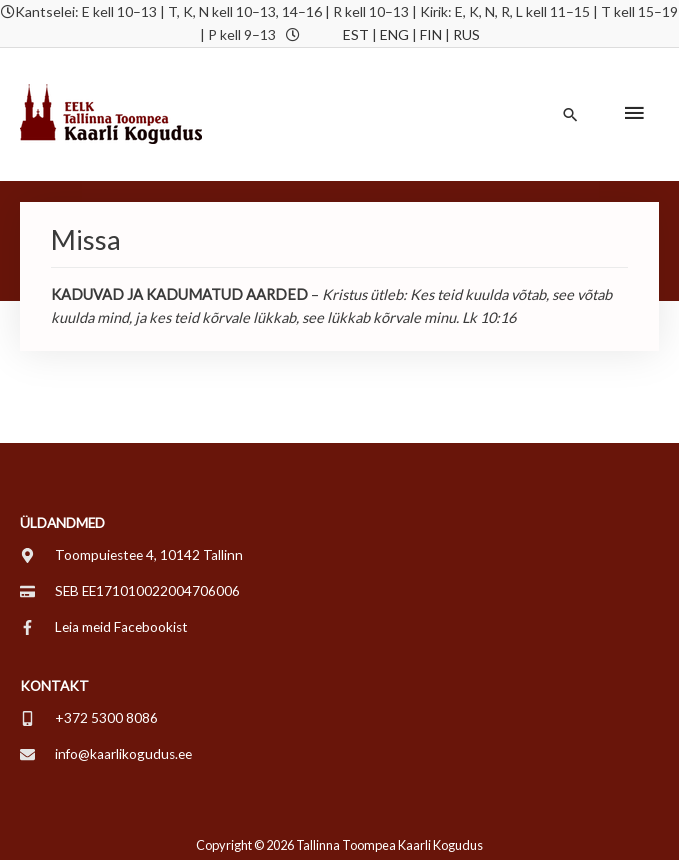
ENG (394, 34)
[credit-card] (130, 591)
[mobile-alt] (89, 718)
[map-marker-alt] (131, 555)
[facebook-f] (104, 627)
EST (356, 34)
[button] (570, 114)
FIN (431, 34)
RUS (466, 34)
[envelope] (106, 754)
